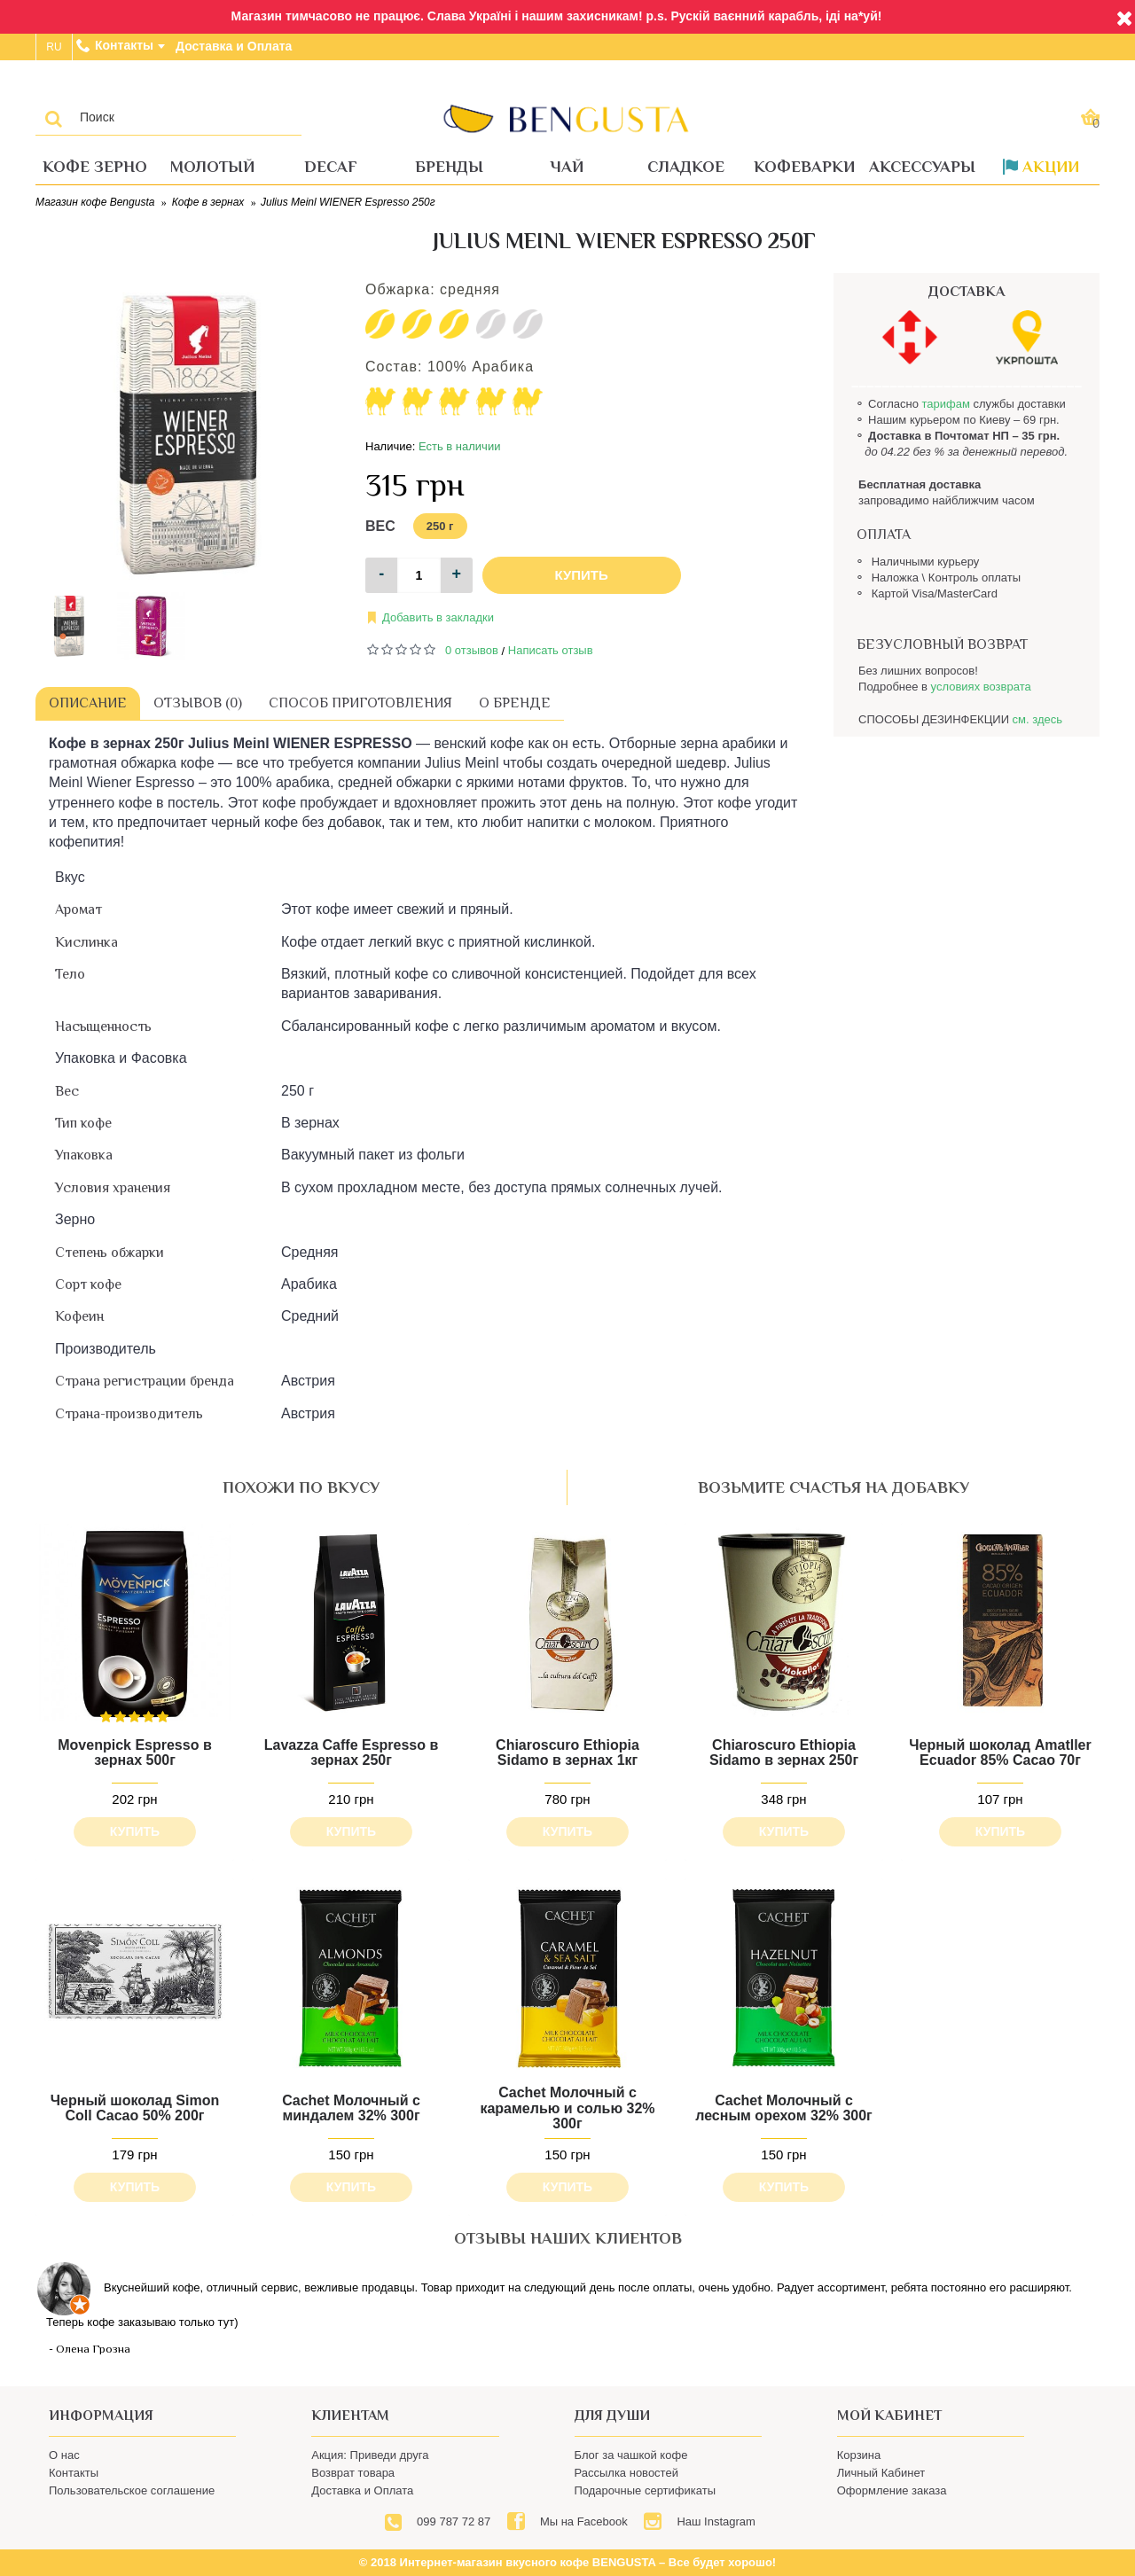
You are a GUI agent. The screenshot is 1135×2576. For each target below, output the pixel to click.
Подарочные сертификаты (645, 2490)
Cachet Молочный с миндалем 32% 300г (351, 2108)
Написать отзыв (550, 650)
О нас (64, 2455)
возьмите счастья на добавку (833, 1487)
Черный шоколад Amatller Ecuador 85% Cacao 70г (1000, 1752)
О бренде (515, 703)
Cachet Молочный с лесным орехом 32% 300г (784, 2108)
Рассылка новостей (626, 2472)
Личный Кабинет (881, 2472)
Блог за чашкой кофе (631, 2455)
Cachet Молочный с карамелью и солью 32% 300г (567, 2108)
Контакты (73, 2472)
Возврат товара (353, 2472)
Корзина (859, 2455)
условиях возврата (981, 686)
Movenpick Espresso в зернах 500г (134, 1752)
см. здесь (1037, 719)
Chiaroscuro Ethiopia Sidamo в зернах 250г (783, 1752)
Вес (380, 526)
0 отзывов (471, 650)
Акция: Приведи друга (369, 2455)
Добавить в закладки (438, 617)
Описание (88, 703)
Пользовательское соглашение (132, 2490)
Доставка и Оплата (362, 2490)
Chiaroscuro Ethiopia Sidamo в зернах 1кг (567, 1752)
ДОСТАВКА (966, 292)
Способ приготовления (360, 703)
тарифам (945, 403)
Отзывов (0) (197, 703)
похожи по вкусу (301, 1487)
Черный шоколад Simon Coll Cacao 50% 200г (135, 2108)
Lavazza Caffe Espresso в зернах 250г (351, 1752)
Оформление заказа (892, 2490)
